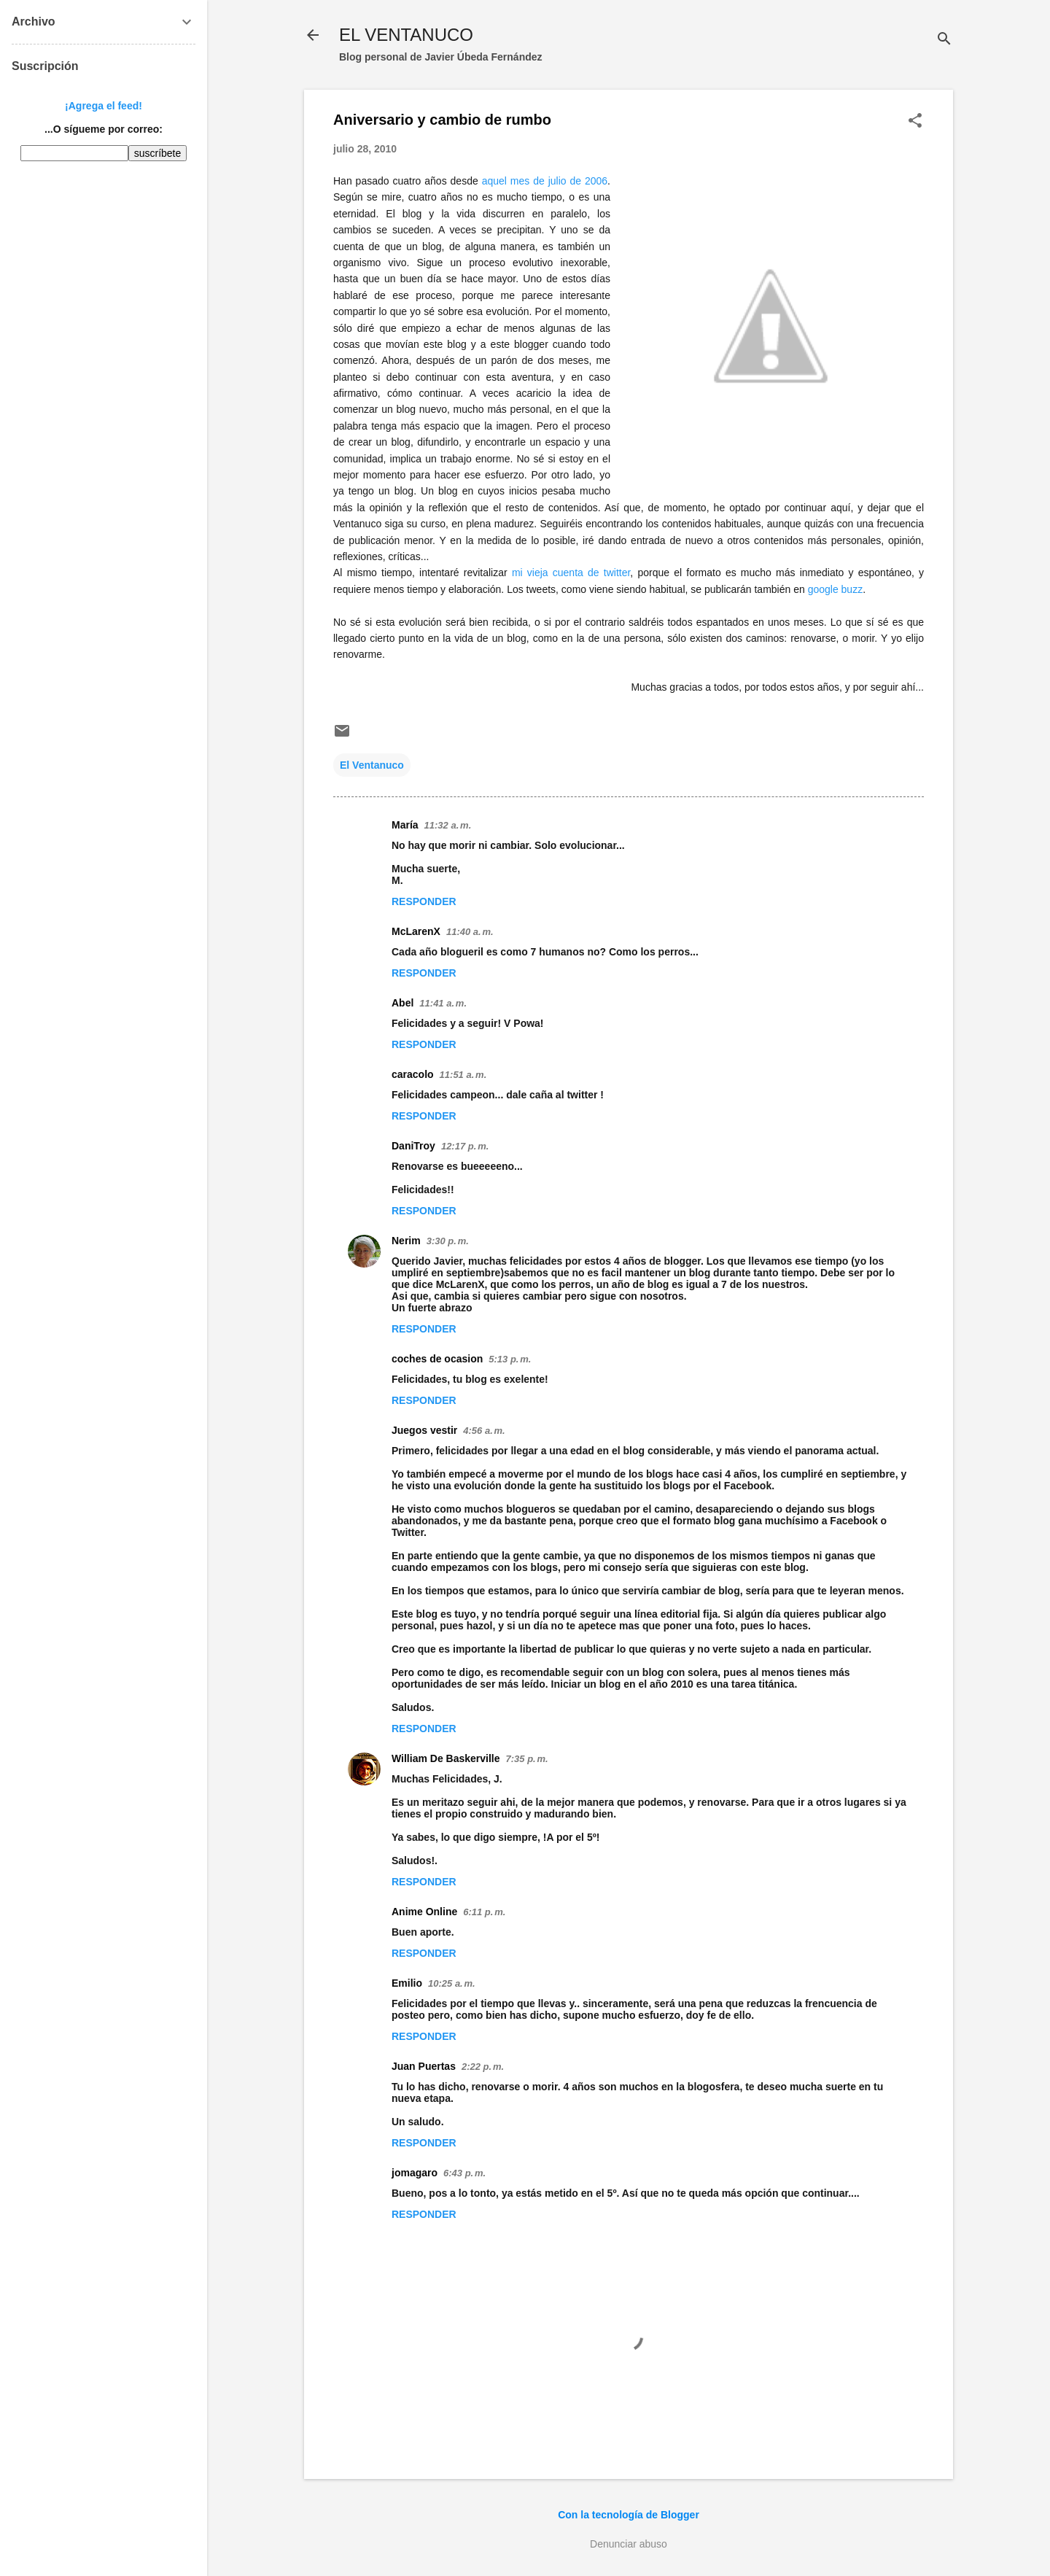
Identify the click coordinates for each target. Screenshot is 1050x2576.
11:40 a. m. (470, 931)
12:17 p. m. (465, 1146)
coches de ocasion (437, 1359)
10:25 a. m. (451, 1983)
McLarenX (416, 931)
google (835, 589)
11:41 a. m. (443, 1003)
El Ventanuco (372, 765)
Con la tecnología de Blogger (628, 2515)
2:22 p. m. (483, 2066)
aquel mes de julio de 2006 (544, 181)
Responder (424, 901)
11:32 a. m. (448, 825)
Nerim (406, 1240)
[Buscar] (944, 40)
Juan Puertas (424, 2066)
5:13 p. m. (510, 1359)
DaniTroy (413, 1146)
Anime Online (424, 1911)
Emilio (407, 1983)
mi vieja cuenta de (571, 572)
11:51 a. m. (463, 1074)
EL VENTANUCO (406, 34)
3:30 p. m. (448, 1240)
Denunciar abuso (628, 2544)
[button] (915, 121)
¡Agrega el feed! (103, 106)
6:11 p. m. (484, 1911)
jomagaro (415, 2173)
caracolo (413, 1074)
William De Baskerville (446, 1758)
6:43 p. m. (464, 2173)
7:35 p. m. (527, 1758)
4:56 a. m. (484, 1430)
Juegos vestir (424, 1430)
